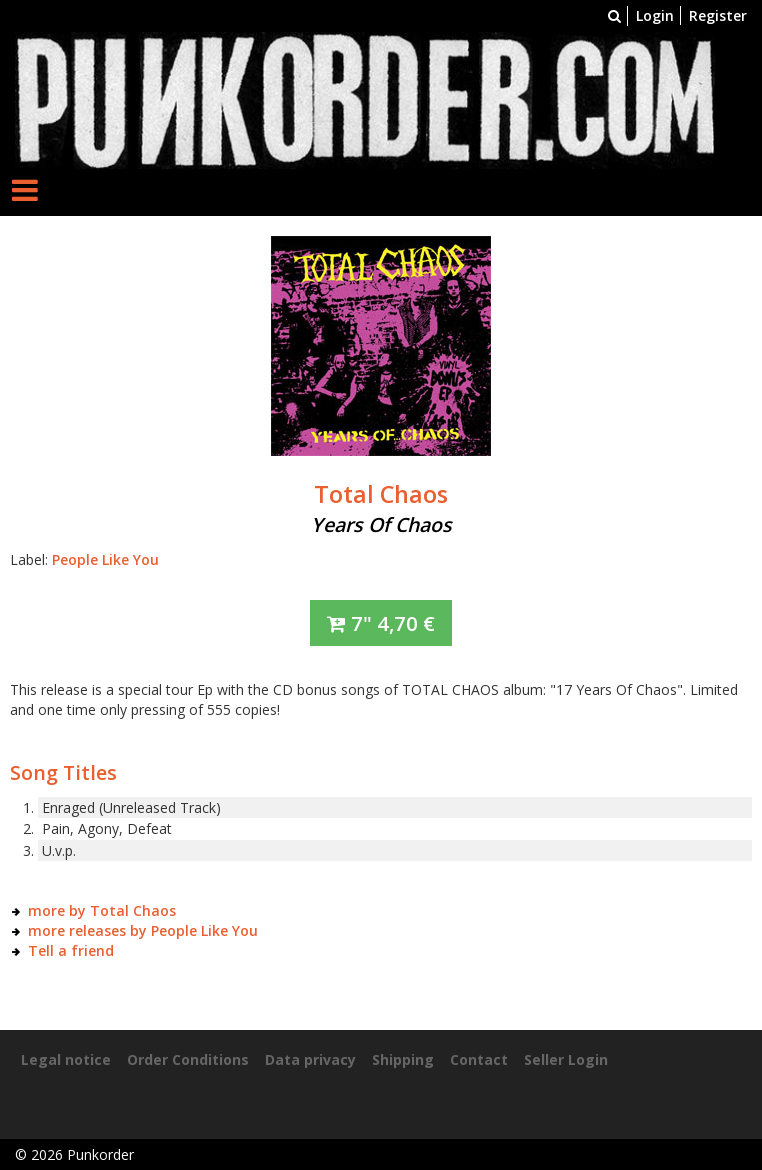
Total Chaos (381, 494)
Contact (479, 1059)
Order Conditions (188, 1059)
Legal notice (66, 1059)
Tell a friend (71, 950)
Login (655, 15)
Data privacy (310, 1059)
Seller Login (566, 1059)
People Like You (105, 559)
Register (718, 15)
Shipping (403, 1059)
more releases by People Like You (143, 930)
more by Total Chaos (102, 910)
